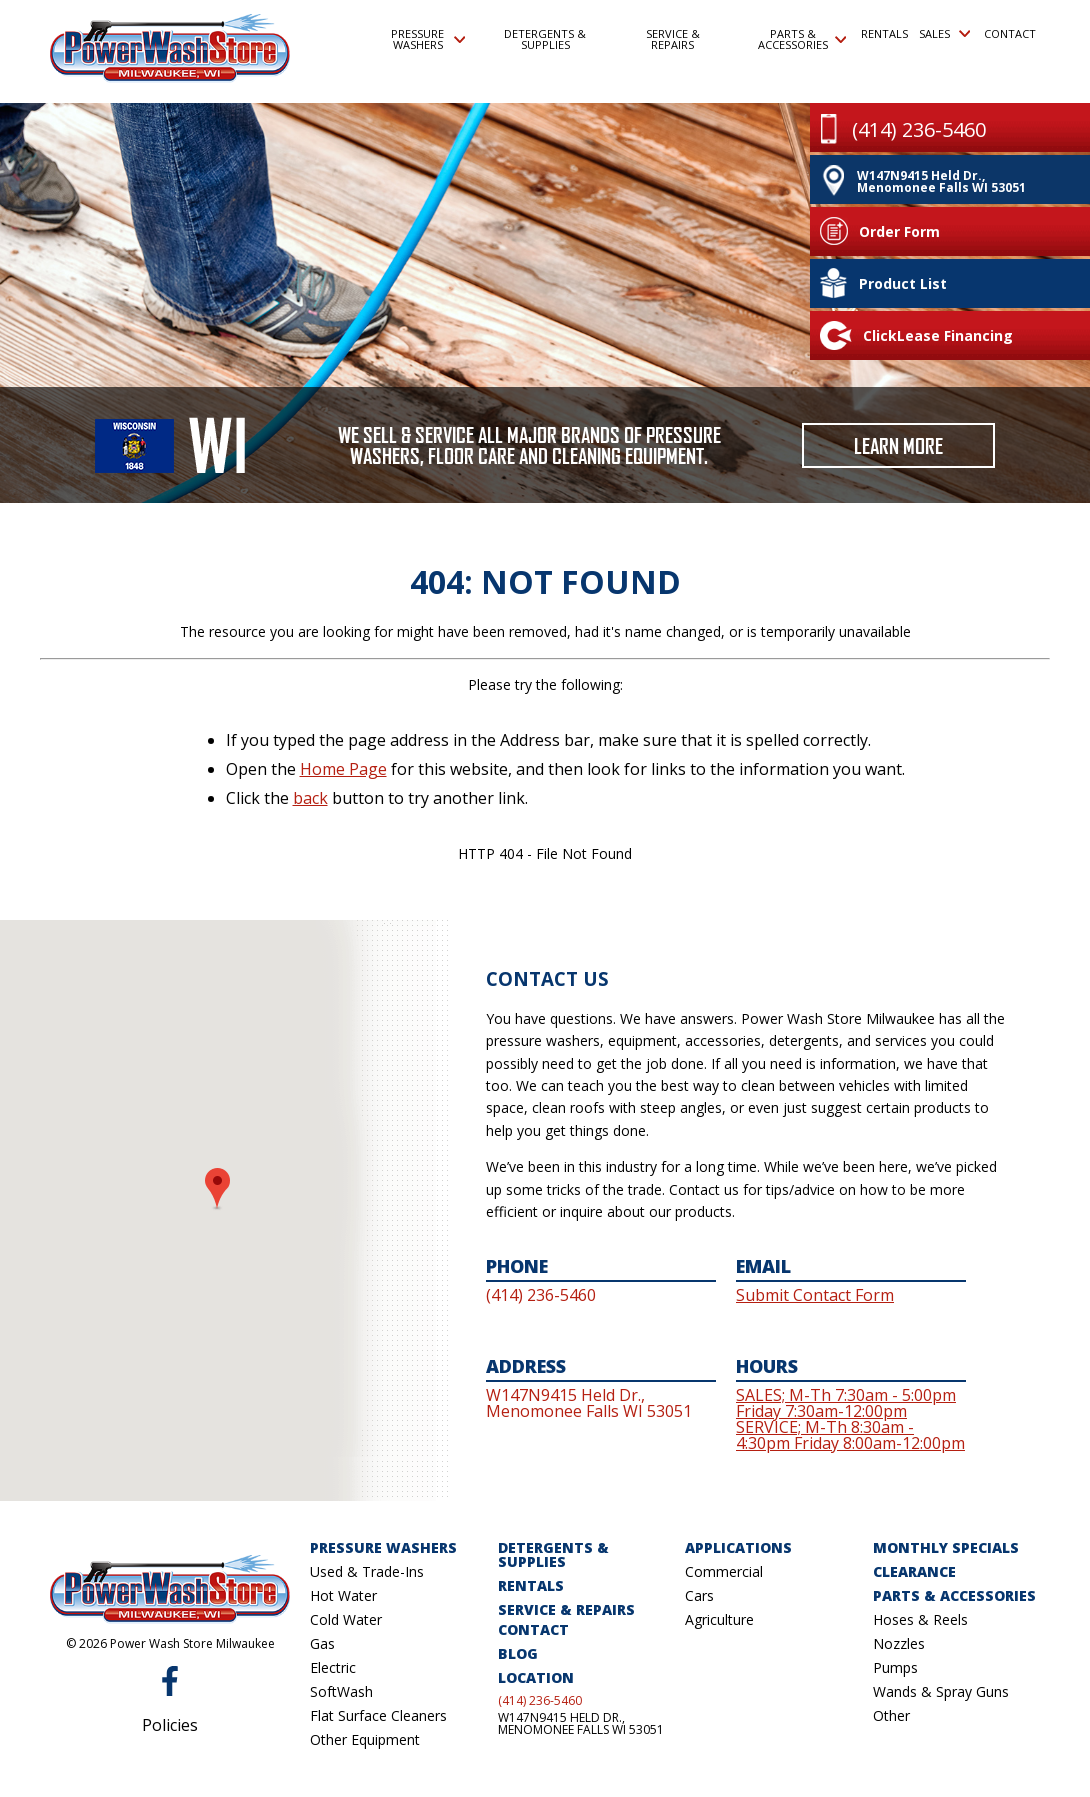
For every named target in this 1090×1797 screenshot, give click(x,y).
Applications (738, 1547)
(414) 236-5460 (540, 1701)
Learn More (898, 445)
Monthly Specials (946, 1547)
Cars (699, 1595)
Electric (333, 1667)
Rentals (884, 33)
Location (536, 1677)
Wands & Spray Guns (941, 1691)
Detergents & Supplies (545, 39)
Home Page (343, 769)
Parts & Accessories (802, 39)
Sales (944, 33)
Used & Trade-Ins (367, 1571)
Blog (518, 1653)
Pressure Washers (428, 39)
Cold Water (346, 1619)
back (310, 798)
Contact (1009, 33)
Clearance (914, 1571)
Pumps (895, 1667)
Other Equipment (365, 1739)
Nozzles (899, 1643)
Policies (170, 1725)
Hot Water (343, 1595)
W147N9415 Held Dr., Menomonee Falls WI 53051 (581, 1724)
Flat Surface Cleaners (378, 1715)
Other (891, 1715)
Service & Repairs (673, 39)
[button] (217, 1189)
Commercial (724, 1571)
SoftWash (341, 1691)
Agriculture (719, 1619)
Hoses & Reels (920, 1619)
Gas (322, 1643)
